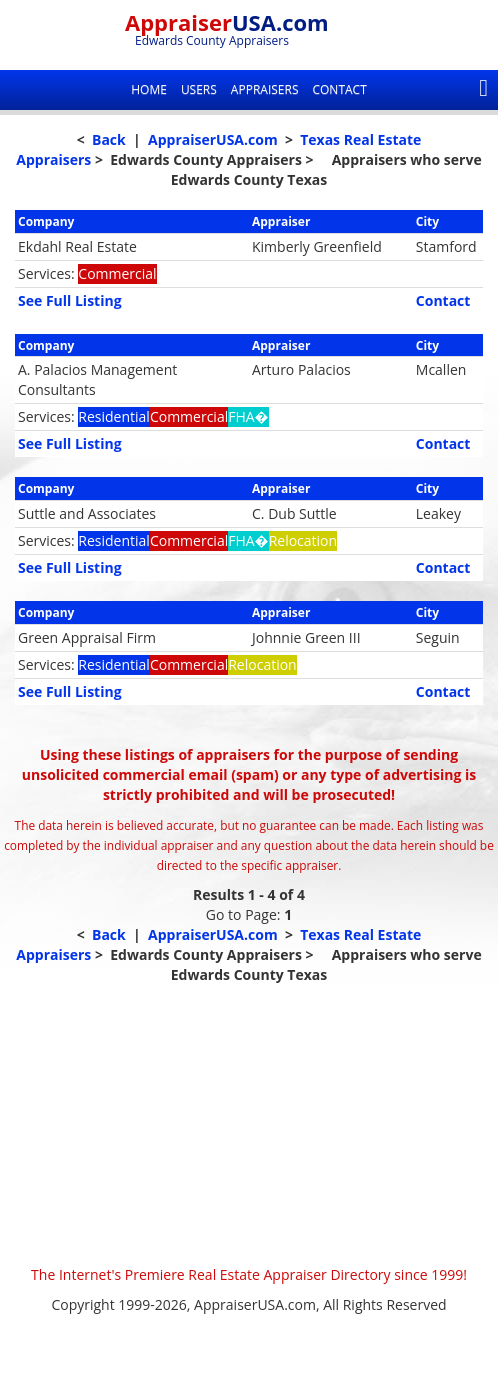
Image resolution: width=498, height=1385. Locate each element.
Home (149, 89)
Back (109, 139)
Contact (339, 89)
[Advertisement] (249, 1125)
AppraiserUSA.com (213, 139)
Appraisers (265, 89)
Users (199, 89)
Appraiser (227, 22)
